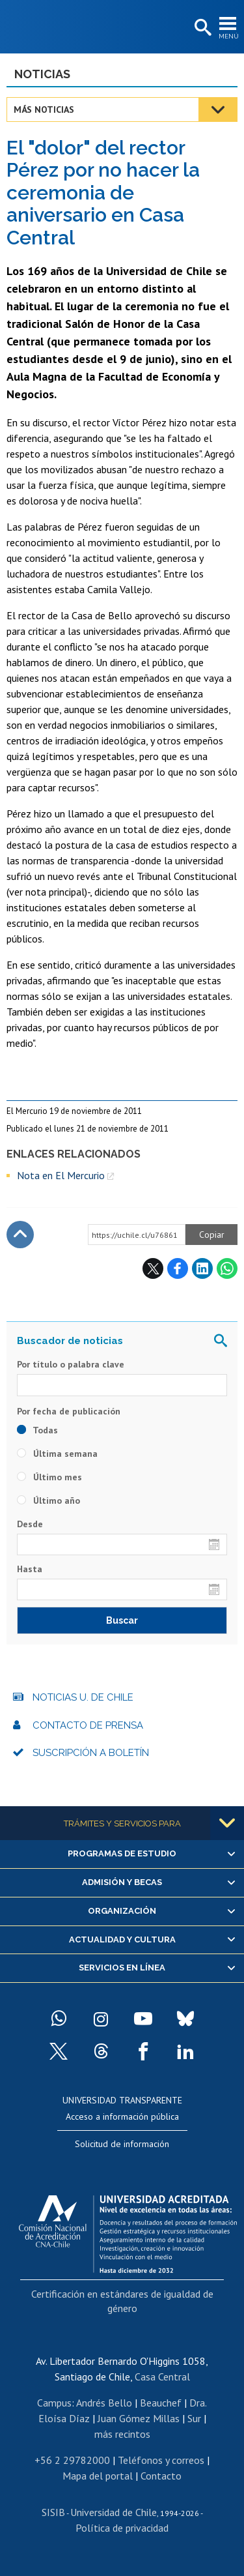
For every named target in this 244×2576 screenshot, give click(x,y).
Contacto (161, 2475)
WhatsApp (227, 1268)
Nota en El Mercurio (61, 1175)
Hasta (29, 1569)
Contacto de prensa (88, 1725)
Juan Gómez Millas (139, 2418)
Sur (194, 2418)
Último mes (49, 1477)
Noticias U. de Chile (83, 1697)
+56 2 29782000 (72, 2459)
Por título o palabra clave (70, 1364)
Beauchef (161, 2402)
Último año (48, 1500)
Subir (20, 1234)
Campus (54, 2402)
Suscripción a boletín (91, 1753)
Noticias (42, 74)
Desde (30, 1524)
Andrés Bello (104, 2402)
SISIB (53, 2512)
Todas (37, 1430)
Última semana (57, 1453)
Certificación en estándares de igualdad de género (122, 2301)
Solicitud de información (122, 2144)
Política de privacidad (122, 2527)
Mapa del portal (97, 2475)
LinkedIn (202, 1268)
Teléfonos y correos (161, 2459)
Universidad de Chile (113, 2512)
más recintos (122, 2433)
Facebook (177, 1268)
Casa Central (162, 2376)
